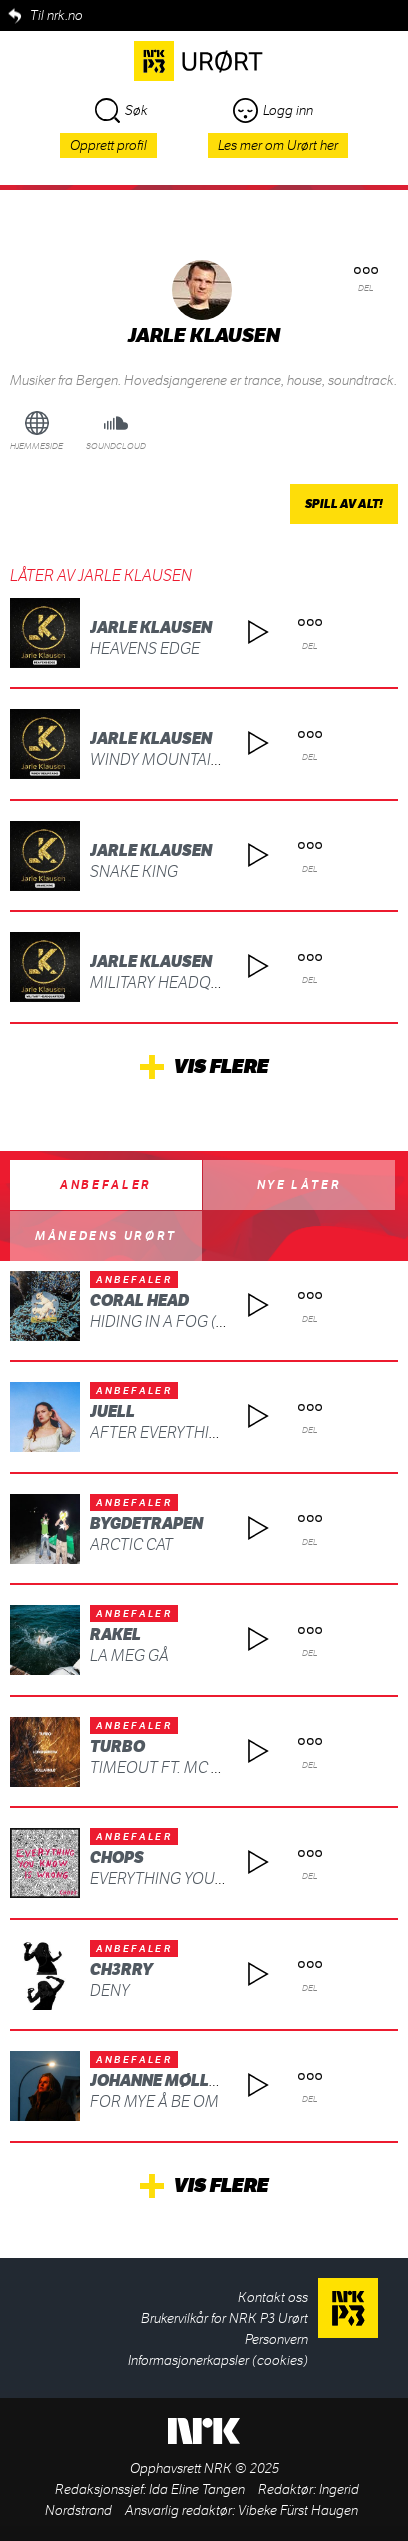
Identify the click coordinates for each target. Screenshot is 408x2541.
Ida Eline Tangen (197, 2489)
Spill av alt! (344, 504)
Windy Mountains (160, 759)
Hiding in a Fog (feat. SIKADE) (202, 1321)
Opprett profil (108, 145)
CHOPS (117, 1857)
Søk (121, 110)
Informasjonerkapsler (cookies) (218, 2360)
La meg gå (129, 1655)
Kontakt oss (273, 2297)
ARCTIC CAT (131, 1544)
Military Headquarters (184, 982)
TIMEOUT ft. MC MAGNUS (183, 1767)
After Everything (160, 1432)
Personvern (276, 2339)
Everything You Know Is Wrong (217, 1878)
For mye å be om (154, 2101)
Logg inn (273, 110)
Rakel (115, 1634)
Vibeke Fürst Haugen (298, 2510)
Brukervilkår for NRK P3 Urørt (224, 2318)
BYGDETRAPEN (146, 1523)
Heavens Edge (145, 648)
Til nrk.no (56, 15)
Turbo (117, 1746)
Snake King (134, 871)
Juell (112, 1411)
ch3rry (121, 1969)
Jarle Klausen (151, 627)
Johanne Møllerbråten (190, 2080)
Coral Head (139, 1300)
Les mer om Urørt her (278, 145)
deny (110, 1990)
